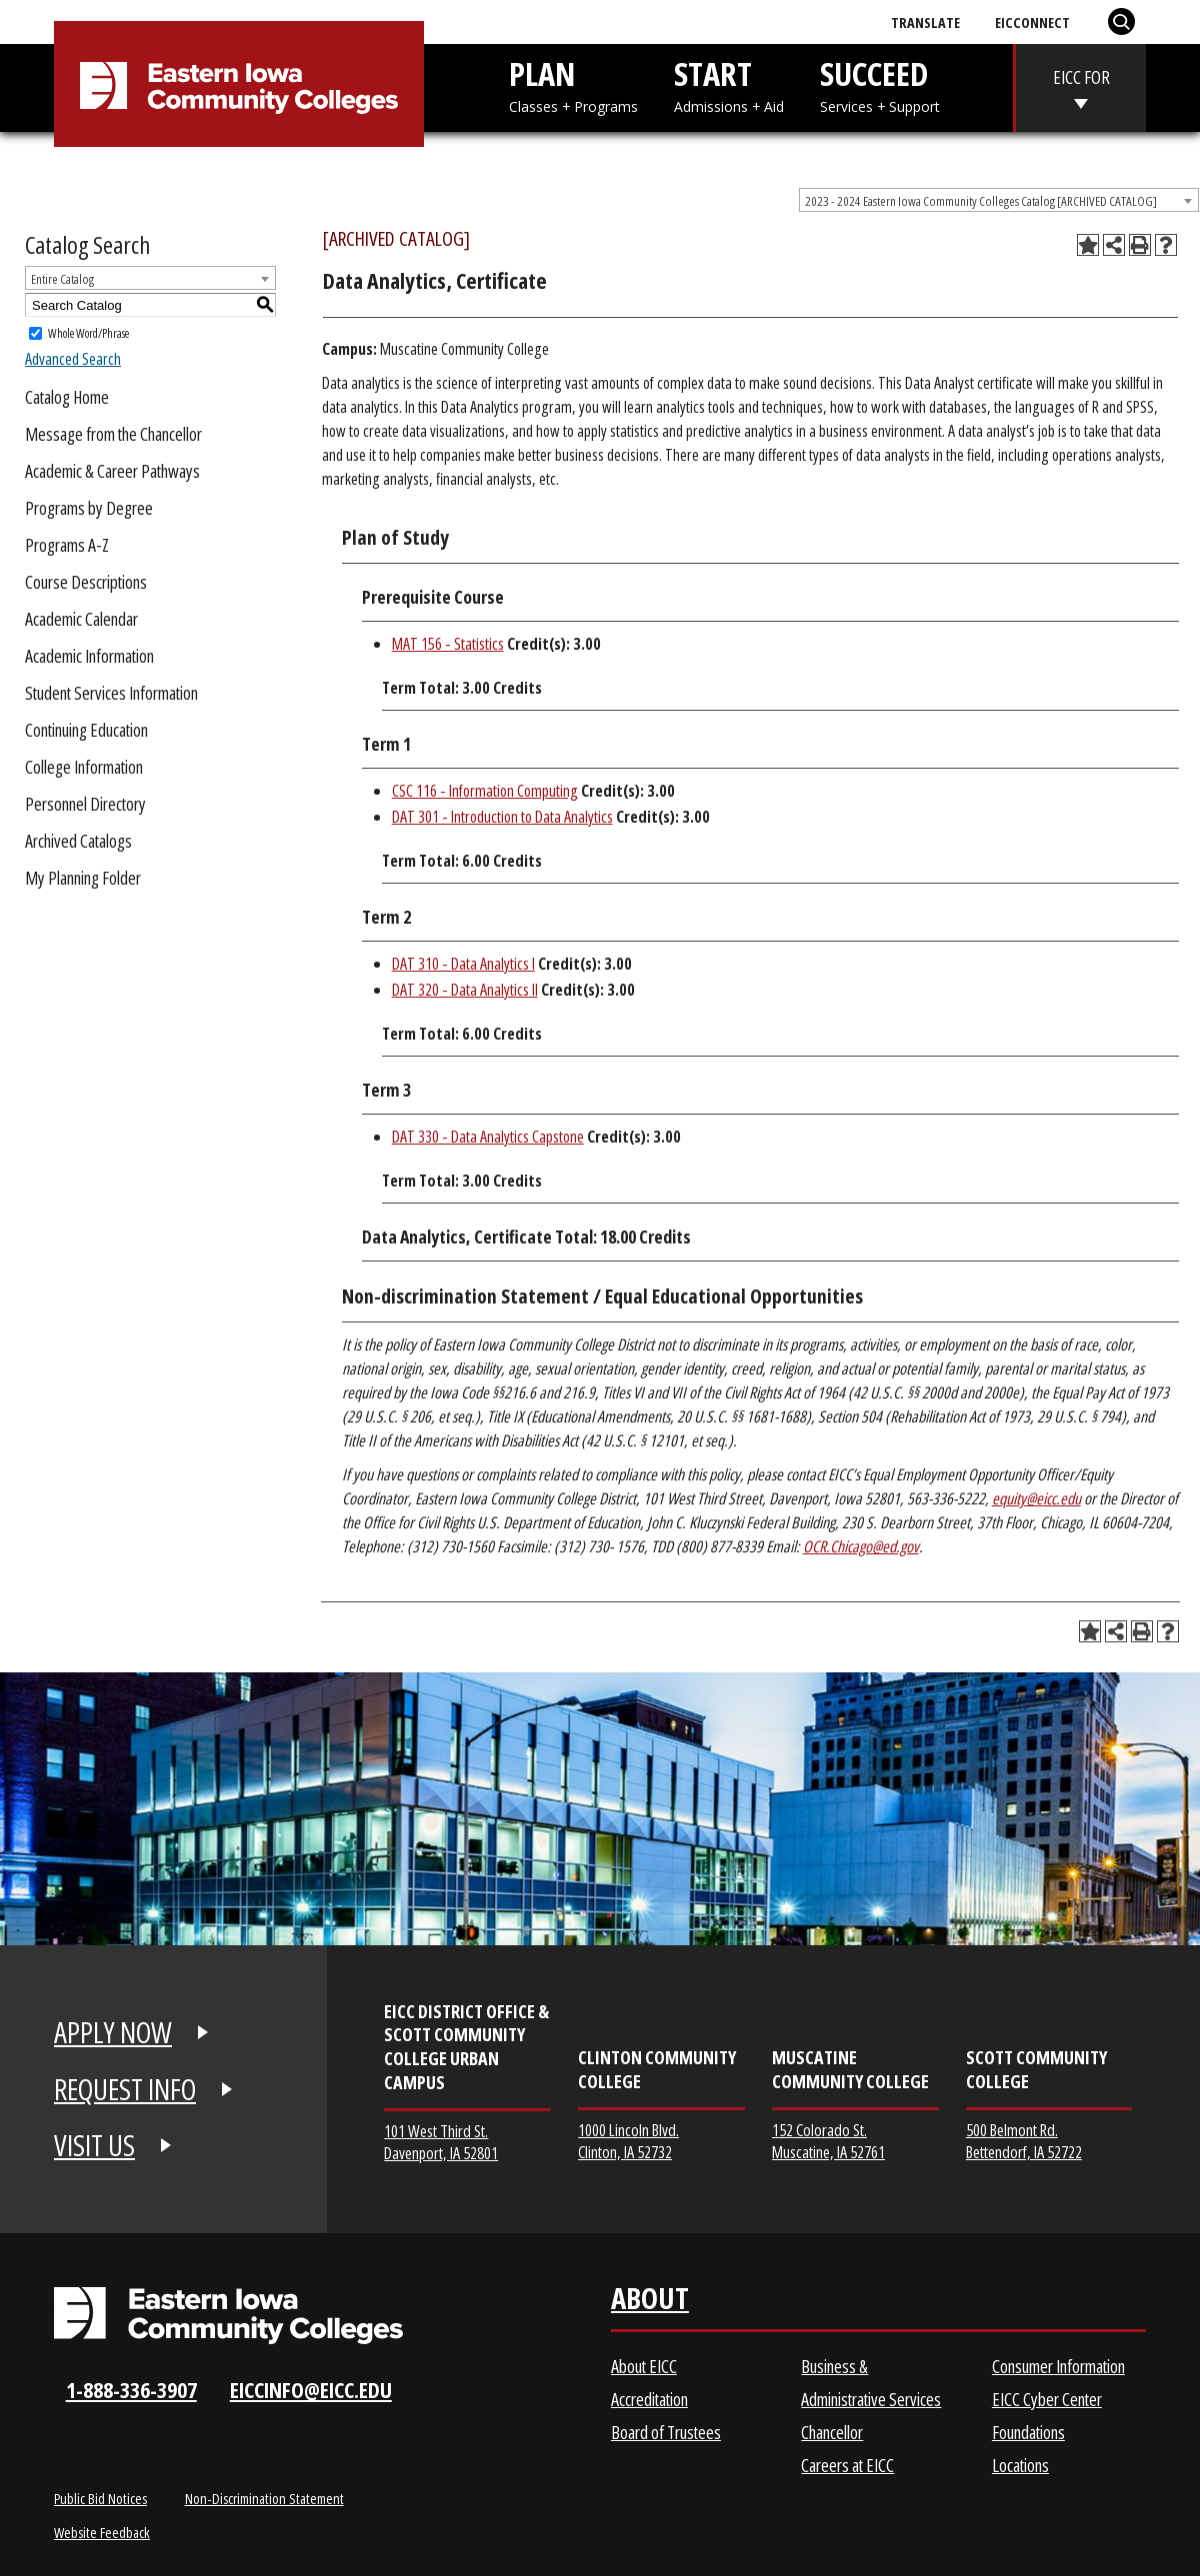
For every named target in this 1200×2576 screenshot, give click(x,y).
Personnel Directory (85, 804)
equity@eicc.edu (1036, 1498)
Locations (1020, 2465)
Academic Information (89, 656)
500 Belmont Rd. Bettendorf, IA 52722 (1024, 2140)
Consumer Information (1058, 2366)
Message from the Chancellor (113, 434)
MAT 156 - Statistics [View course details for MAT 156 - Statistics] (448, 644)
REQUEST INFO (125, 2089)
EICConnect (1032, 22)
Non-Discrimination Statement (264, 2498)
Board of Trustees (666, 2432)
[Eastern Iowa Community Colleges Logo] (228, 2315)
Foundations (1028, 2432)
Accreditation (649, 2399)
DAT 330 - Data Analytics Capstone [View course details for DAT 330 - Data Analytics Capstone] (488, 1137)
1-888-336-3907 (131, 2389)
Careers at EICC (847, 2465)
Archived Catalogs (78, 841)
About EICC (644, 2366)
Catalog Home (67, 397)
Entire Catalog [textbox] (62, 279)
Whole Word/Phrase (88, 333)
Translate (925, 22)
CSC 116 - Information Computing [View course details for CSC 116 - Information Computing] (485, 791)
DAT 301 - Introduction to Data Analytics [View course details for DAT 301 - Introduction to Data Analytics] (502, 817)
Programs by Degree (89, 508)
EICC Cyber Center (1047, 2399)
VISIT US (94, 2145)
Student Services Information (111, 693)
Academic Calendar (81, 619)
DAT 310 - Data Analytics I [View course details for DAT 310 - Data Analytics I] (463, 964)
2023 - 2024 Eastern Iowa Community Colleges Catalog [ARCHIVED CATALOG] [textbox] (981, 201)
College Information (84, 767)
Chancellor (832, 2432)
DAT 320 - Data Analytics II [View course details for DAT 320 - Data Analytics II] (465, 990)
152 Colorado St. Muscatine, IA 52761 (828, 2140)
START (729, 84)
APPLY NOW (113, 2032)
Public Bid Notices (100, 2498)
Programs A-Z (67, 545)
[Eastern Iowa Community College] (239, 88)
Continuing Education (86, 730)
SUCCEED (880, 84)
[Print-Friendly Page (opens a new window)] (1140, 245)
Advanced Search (73, 359)
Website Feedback (102, 2532)
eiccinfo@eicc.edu (311, 2389)
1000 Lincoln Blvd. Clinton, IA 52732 (628, 2140)
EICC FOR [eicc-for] (1081, 77)
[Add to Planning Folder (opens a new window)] (1088, 245)
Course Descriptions (86, 582)
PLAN (573, 84)
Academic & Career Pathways (112, 471)
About (650, 2302)
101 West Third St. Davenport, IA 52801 (441, 2141)
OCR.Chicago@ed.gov (861, 1546)
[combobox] (999, 200)
